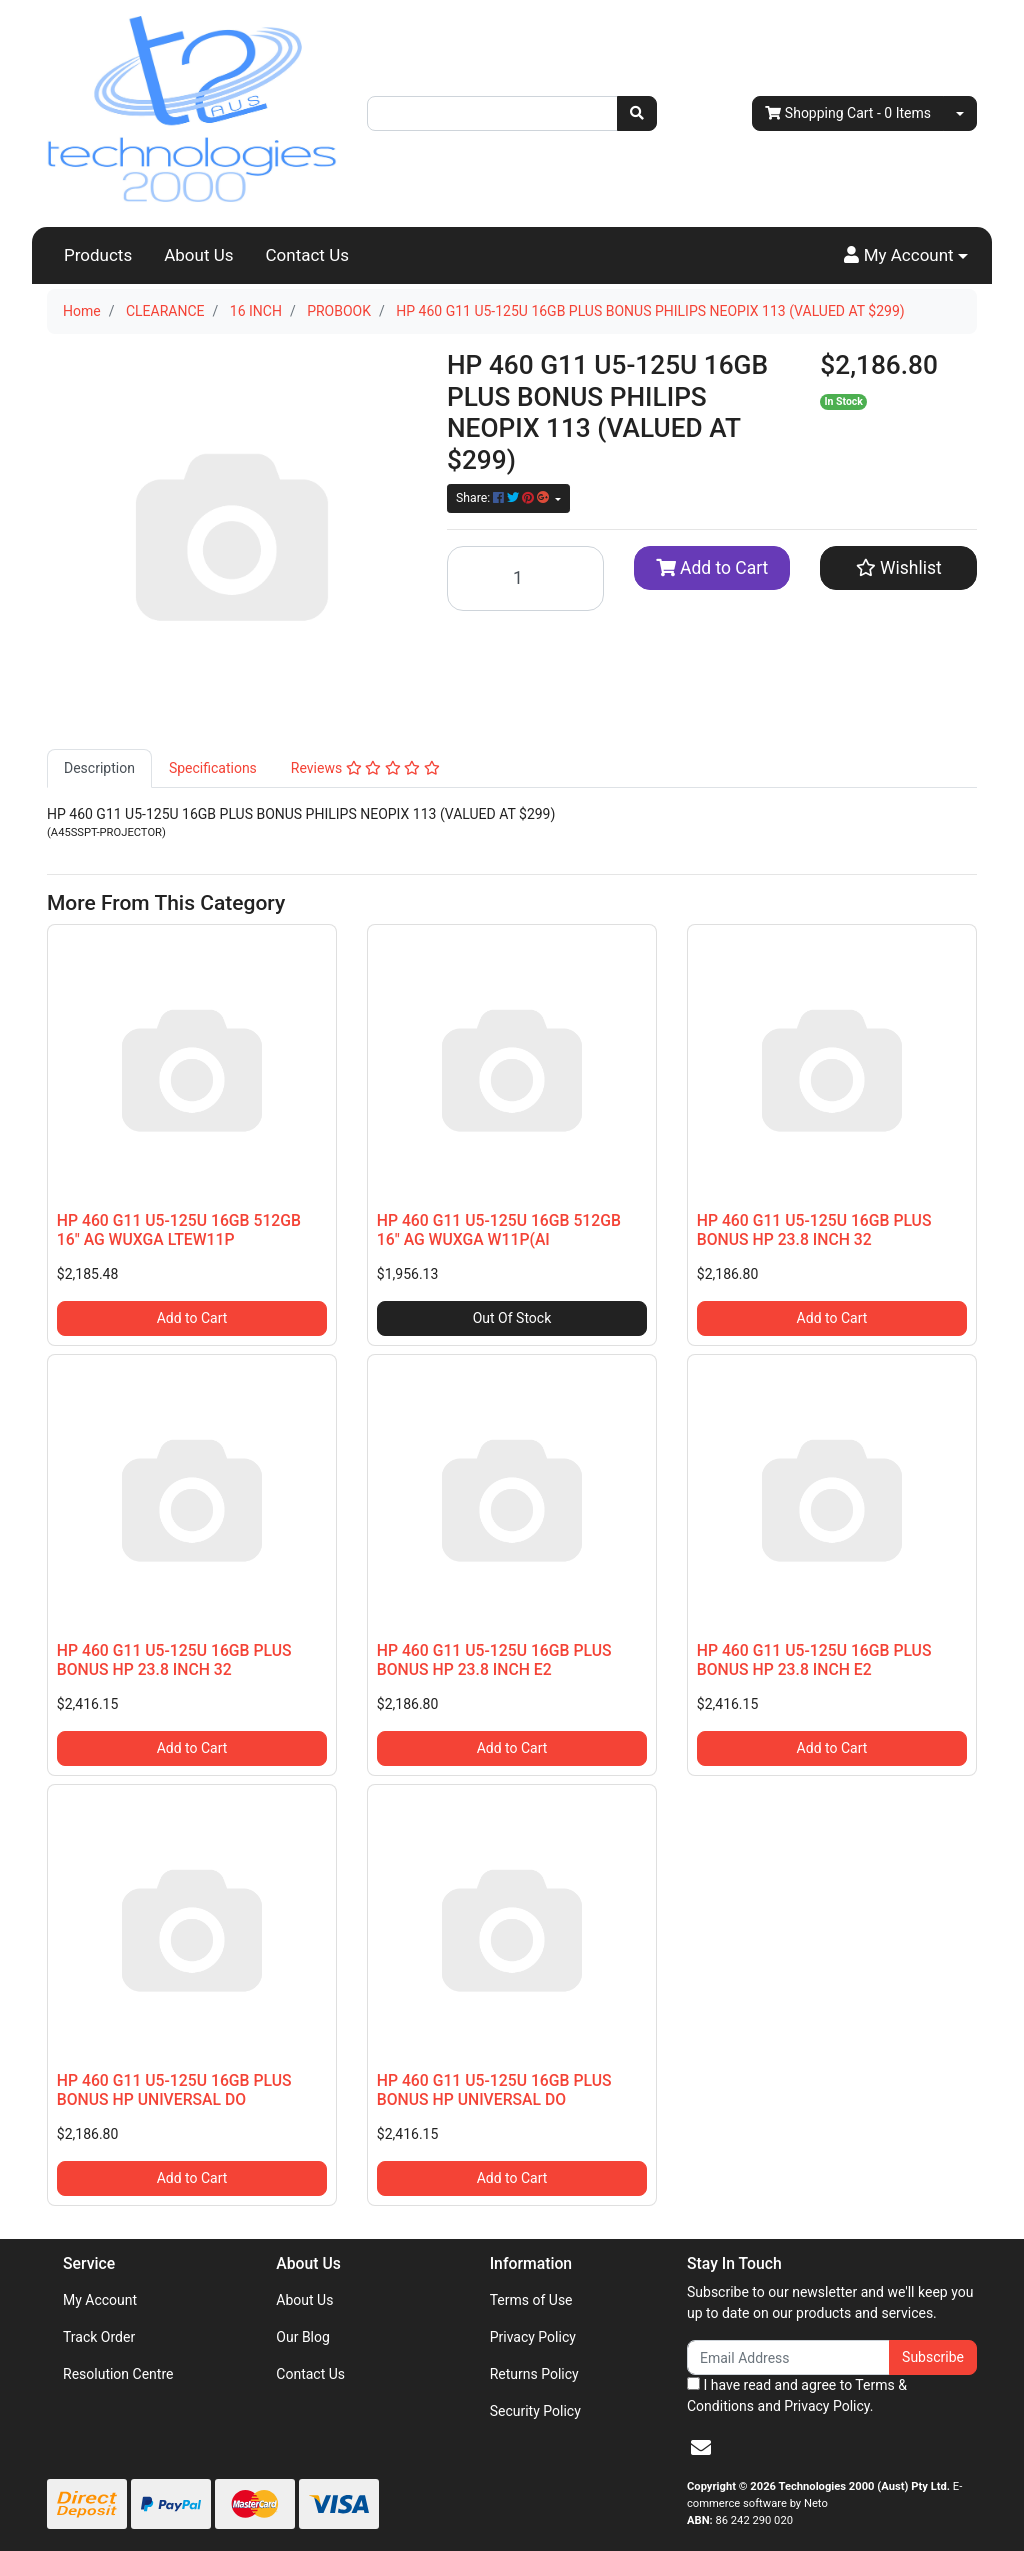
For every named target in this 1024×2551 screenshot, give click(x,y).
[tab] (99, 768)
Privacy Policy (533, 2337)
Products (98, 255)
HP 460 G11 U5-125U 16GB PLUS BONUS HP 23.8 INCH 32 (814, 1230)
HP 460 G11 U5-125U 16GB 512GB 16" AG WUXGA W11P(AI (499, 1230)
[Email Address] (788, 2357)
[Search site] (637, 113)
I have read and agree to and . (797, 2395)
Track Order (99, 2337)
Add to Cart (712, 568)
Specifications (213, 768)
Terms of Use (531, 2300)
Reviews (365, 768)
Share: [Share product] (504, 498)
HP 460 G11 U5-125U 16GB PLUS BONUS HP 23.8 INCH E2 (494, 1660)
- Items (848, 113)
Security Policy (535, 2411)
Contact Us (307, 255)
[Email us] (701, 2448)
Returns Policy (534, 2374)
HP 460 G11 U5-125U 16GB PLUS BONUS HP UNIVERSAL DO (174, 2090)
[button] (906, 256)
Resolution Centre (118, 2374)
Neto (816, 2503)
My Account (100, 2300)
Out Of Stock (512, 1318)
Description (99, 768)
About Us (198, 255)
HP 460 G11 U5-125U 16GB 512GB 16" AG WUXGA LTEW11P (179, 1230)
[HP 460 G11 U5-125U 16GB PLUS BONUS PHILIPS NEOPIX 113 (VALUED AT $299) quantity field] (525, 578)
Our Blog (303, 2337)
